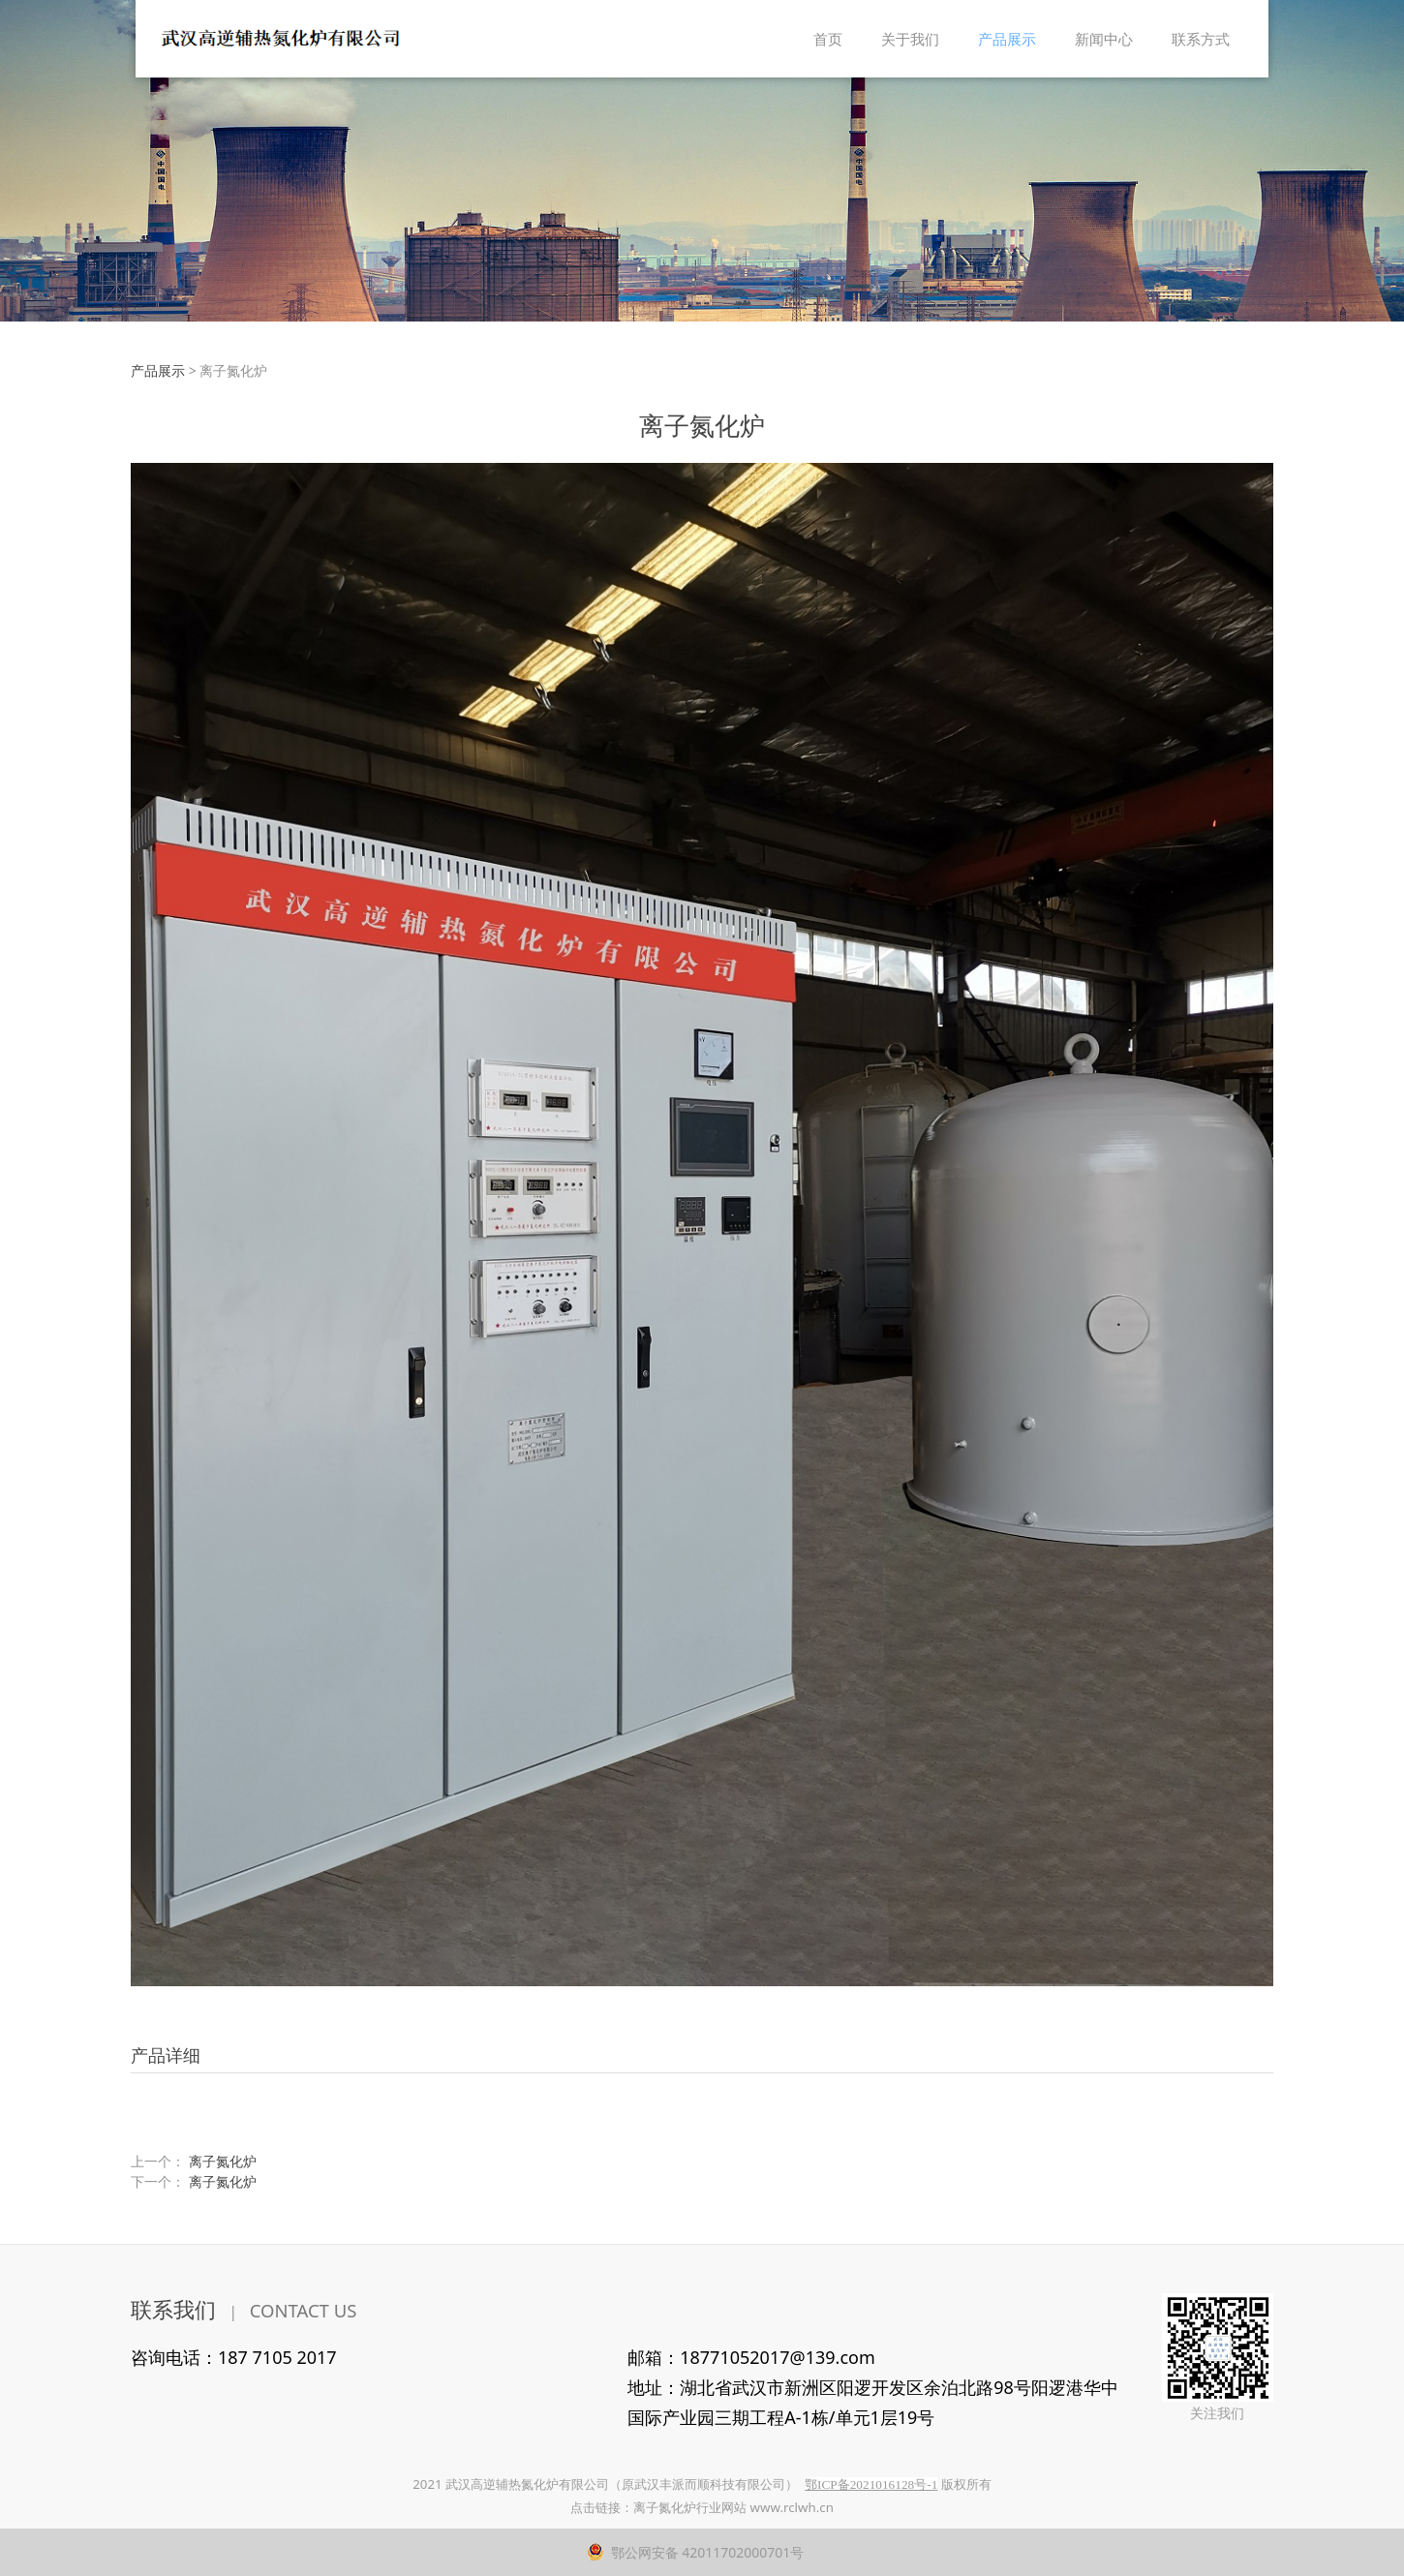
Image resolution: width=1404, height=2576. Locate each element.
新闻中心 (1104, 38)
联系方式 (1201, 38)
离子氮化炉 (223, 2161)
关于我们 (910, 38)
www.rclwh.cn (792, 2507)
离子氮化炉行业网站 (690, 2507)
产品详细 (165, 2055)
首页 (827, 38)
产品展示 (1007, 38)
